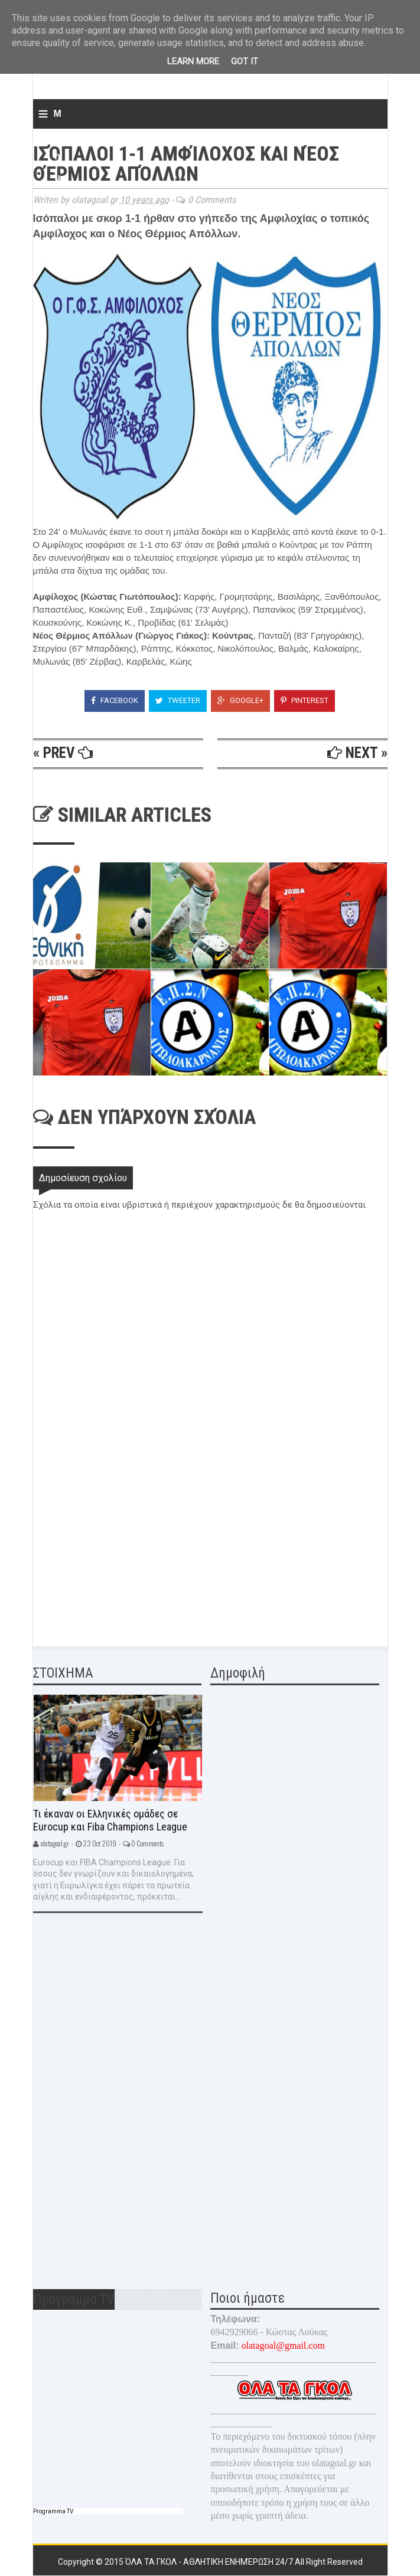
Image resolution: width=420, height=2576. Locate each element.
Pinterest (304, 700)
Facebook (114, 700)
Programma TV (53, 2511)
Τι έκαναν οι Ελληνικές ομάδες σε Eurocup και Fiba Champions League (110, 1820)
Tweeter (177, 700)
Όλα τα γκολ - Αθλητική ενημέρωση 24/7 (210, 2562)
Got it (244, 61)
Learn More (193, 61)
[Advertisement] (121, 1548)
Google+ (240, 700)
